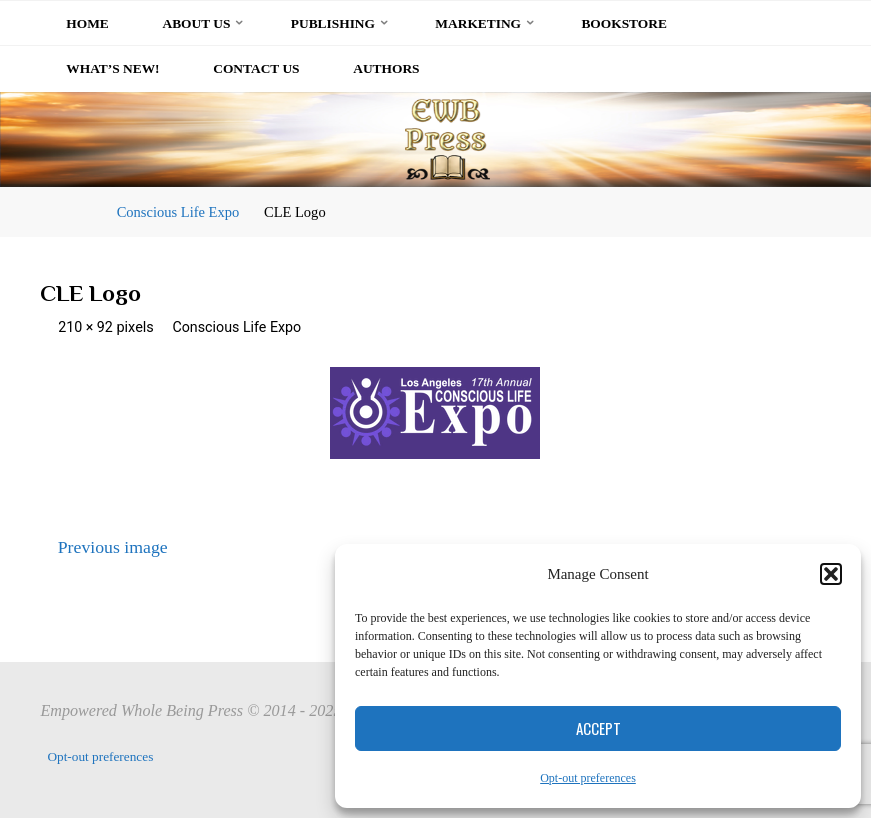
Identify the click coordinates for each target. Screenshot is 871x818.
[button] (831, 574)
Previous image (104, 547)
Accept (598, 728)
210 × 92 (88, 327)
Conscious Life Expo (178, 212)
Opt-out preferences (588, 778)
